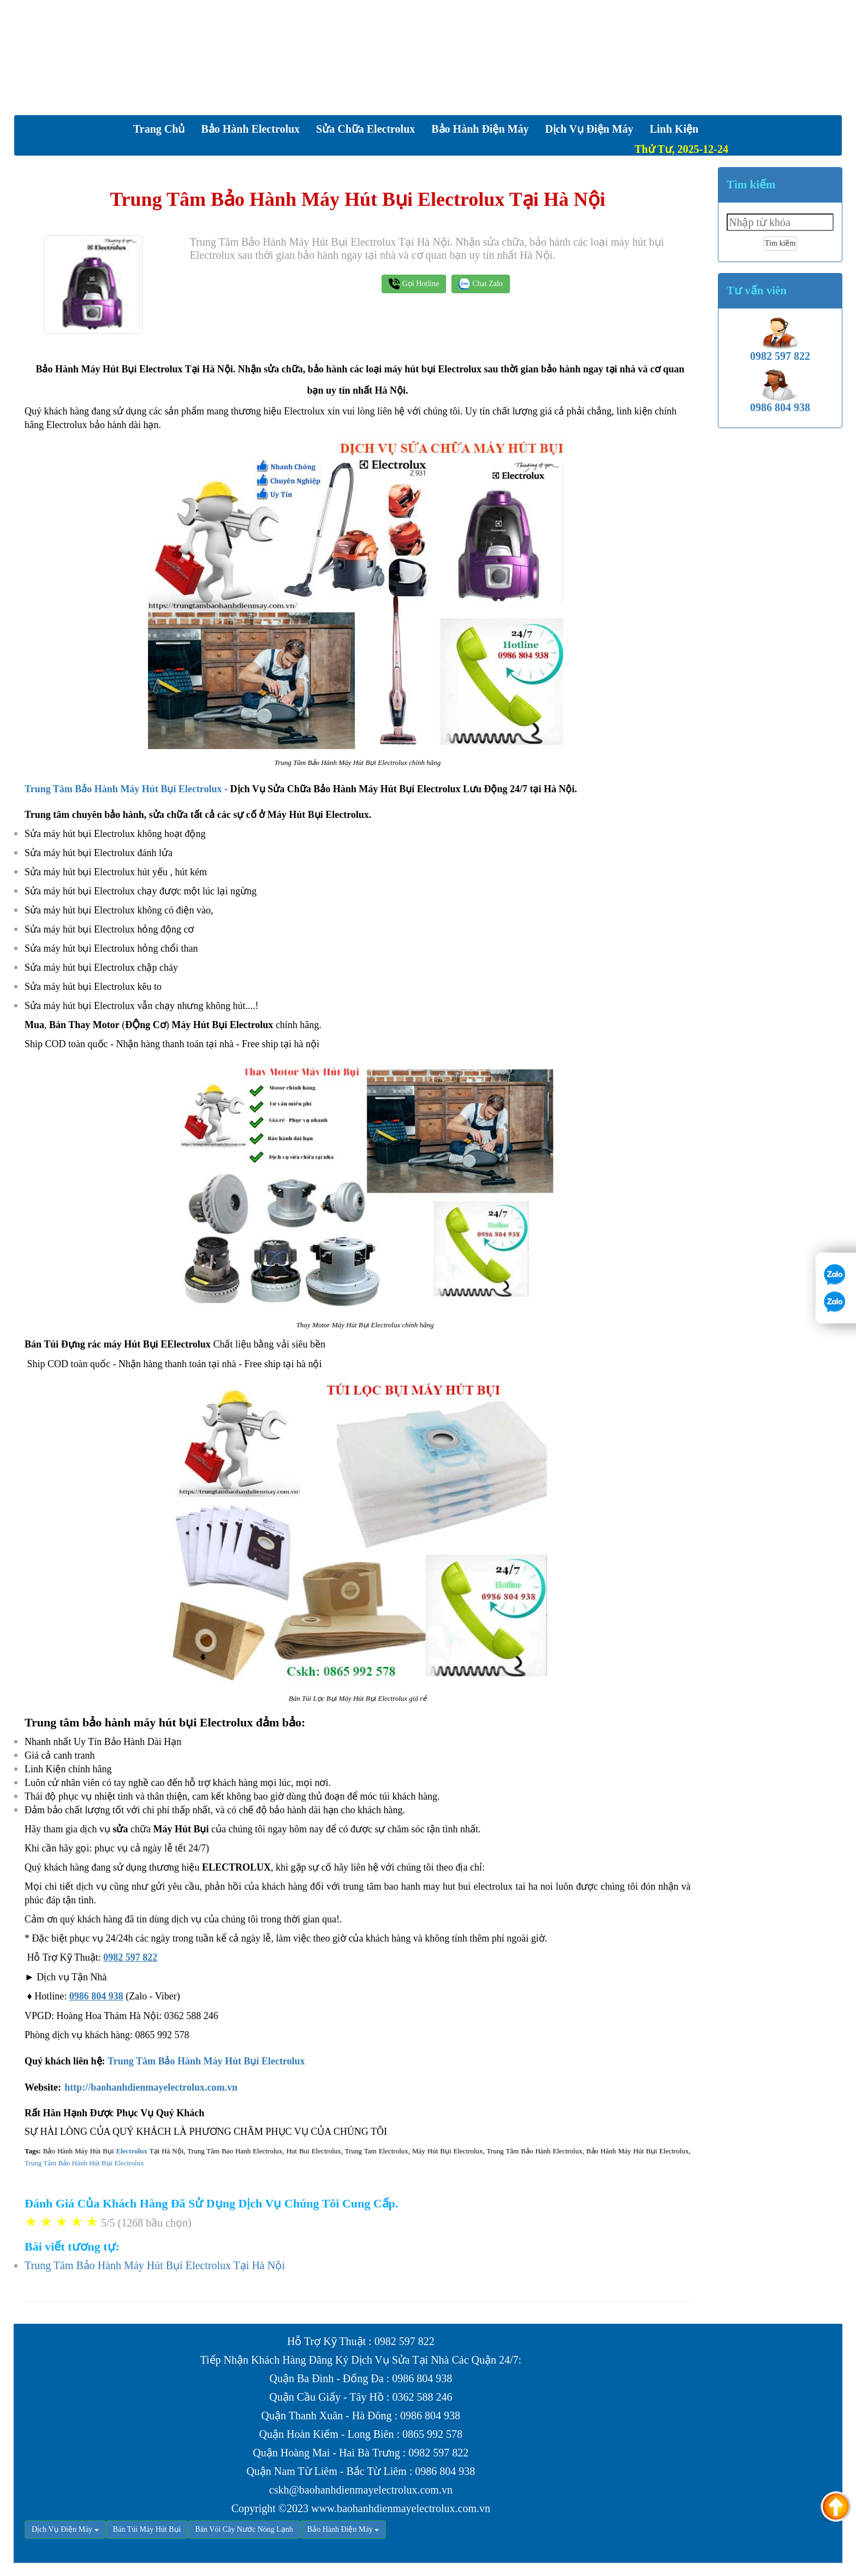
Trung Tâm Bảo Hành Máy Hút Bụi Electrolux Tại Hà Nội (155, 2265)
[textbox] (780, 222)
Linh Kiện (674, 129)
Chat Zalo (481, 283)
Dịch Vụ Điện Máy (62, 2529)
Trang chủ (159, 129)
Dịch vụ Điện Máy (589, 129)
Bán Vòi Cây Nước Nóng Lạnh (244, 2529)
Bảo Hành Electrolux (250, 129)
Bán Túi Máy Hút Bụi (147, 2529)
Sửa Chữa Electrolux (365, 129)
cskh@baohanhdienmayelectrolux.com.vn (361, 2490)
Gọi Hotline (414, 283)
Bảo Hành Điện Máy (479, 129)
